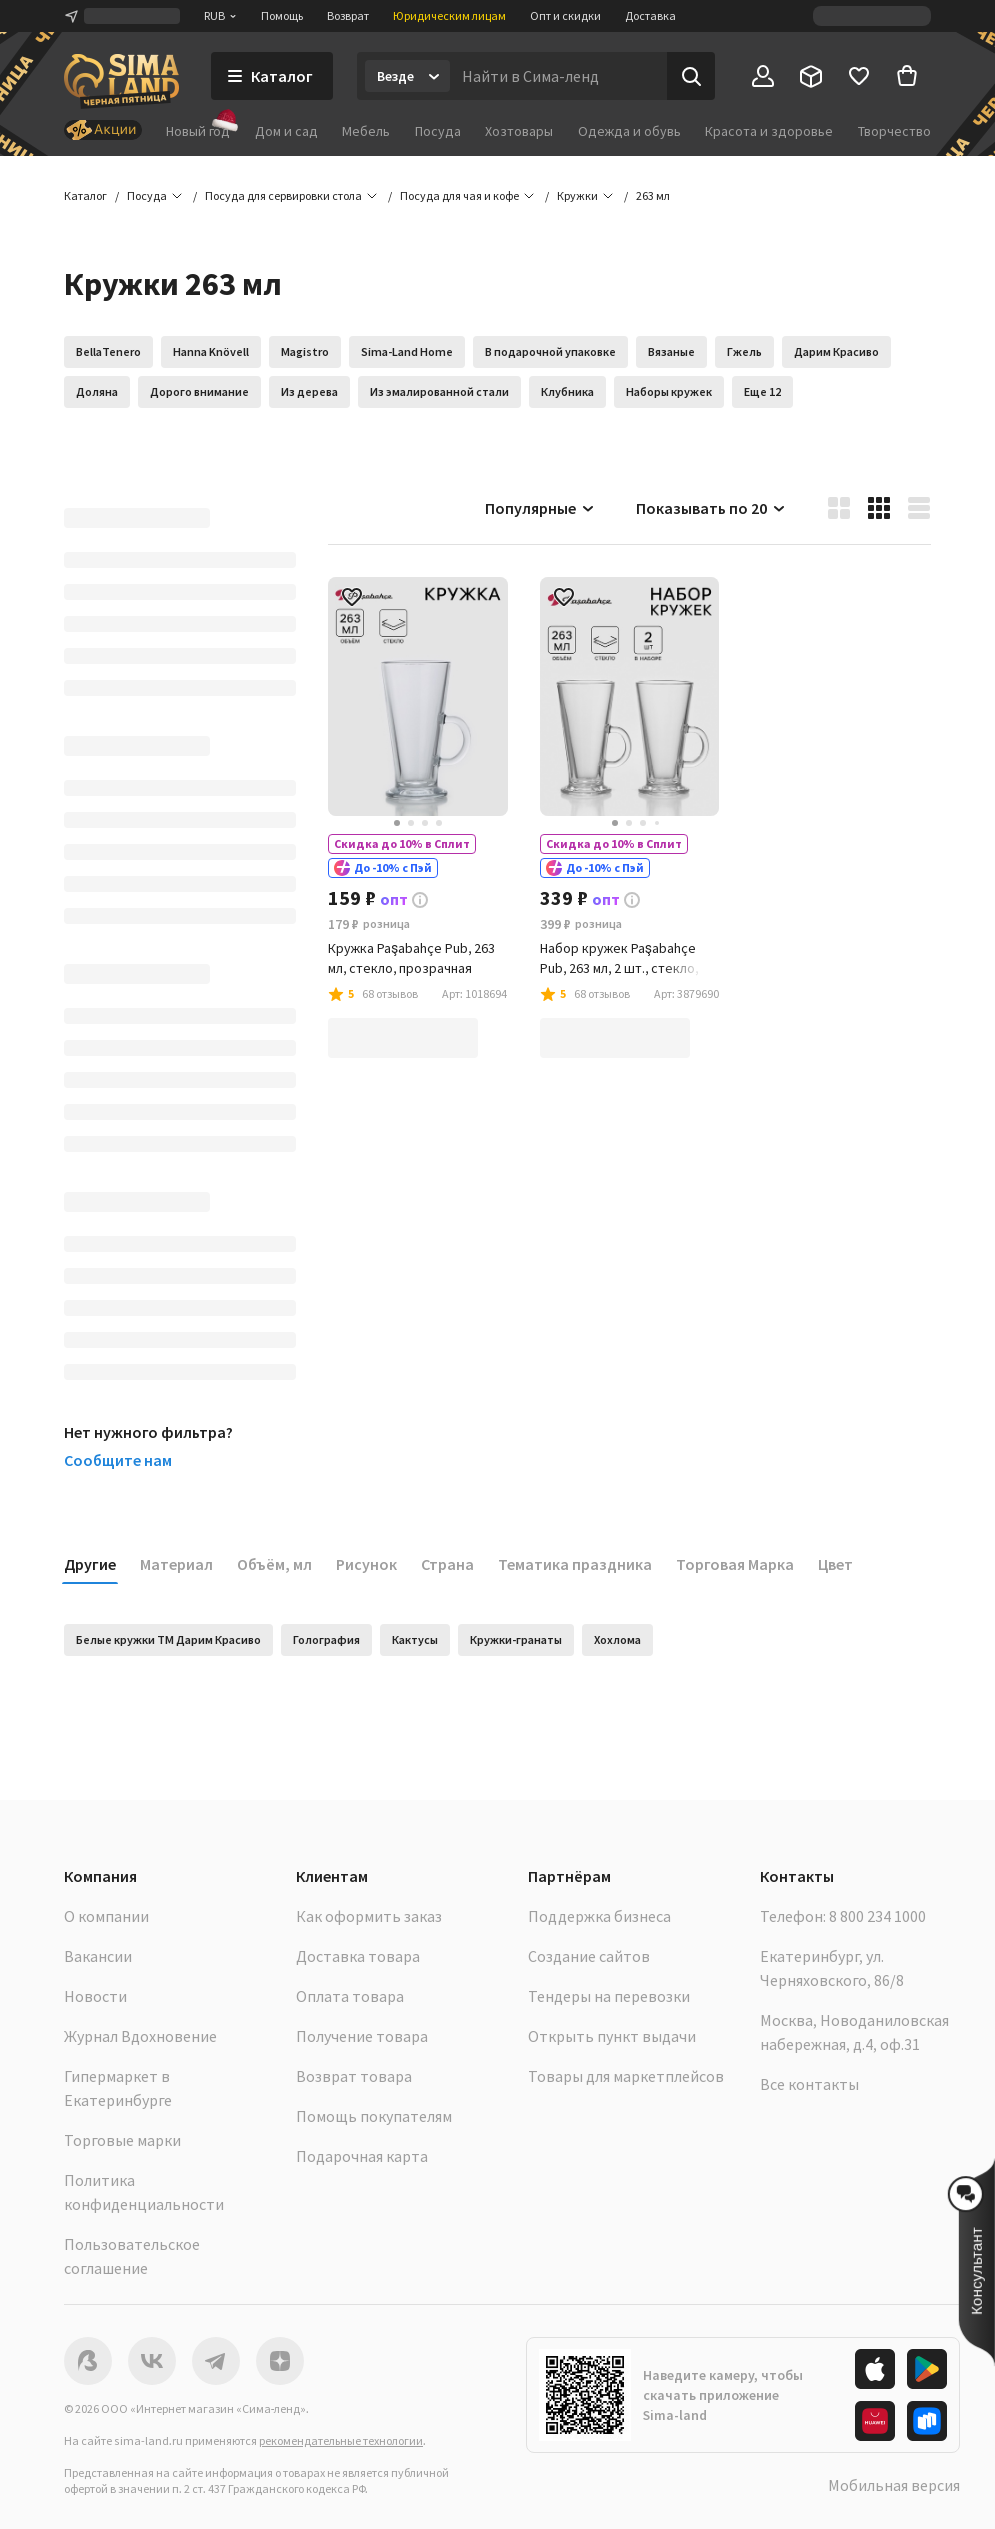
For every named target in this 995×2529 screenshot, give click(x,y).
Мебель (366, 131)
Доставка (650, 15)
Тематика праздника (575, 1564)
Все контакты (809, 2084)
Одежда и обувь (629, 131)
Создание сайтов (589, 1956)
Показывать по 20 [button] (711, 508)
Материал (176, 1564)
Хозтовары (519, 131)
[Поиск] (691, 76)
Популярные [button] (540, 508)
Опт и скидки (565, 15)
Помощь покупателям (374, 2116)
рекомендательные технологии (341, 2440)
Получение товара (362, 2036)
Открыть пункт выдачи (612, 2036)
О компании (106, 1916)
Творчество (894, 131)
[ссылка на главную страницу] (121, 81)
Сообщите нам (118, 1460)
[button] (653, 196)
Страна (447, 1564)
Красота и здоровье (769, 131)
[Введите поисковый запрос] (558, 76)
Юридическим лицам (449, 15)
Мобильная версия (894, 2485)
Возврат (348, 15)
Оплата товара (350, 1996)
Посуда (438, 131)
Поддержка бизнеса (599, 1916)
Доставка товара (358, 1956)
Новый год (198, 130)
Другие (90, 1564)
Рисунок (366, 1564)
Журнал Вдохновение (140, 2036)
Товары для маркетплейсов (626, 2076)
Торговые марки (122, 2140)
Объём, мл (274, 1564)
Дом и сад (286, 131)
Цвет (835, 1564)
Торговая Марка (735, 1564)
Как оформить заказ (369, 1916)
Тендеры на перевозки (609, 1996)
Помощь (282, 15)
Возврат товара (354, 2076)
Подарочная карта (362, 2156)
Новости (95, 1996)
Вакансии (98, 1956)
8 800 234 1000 (877, 1916)
